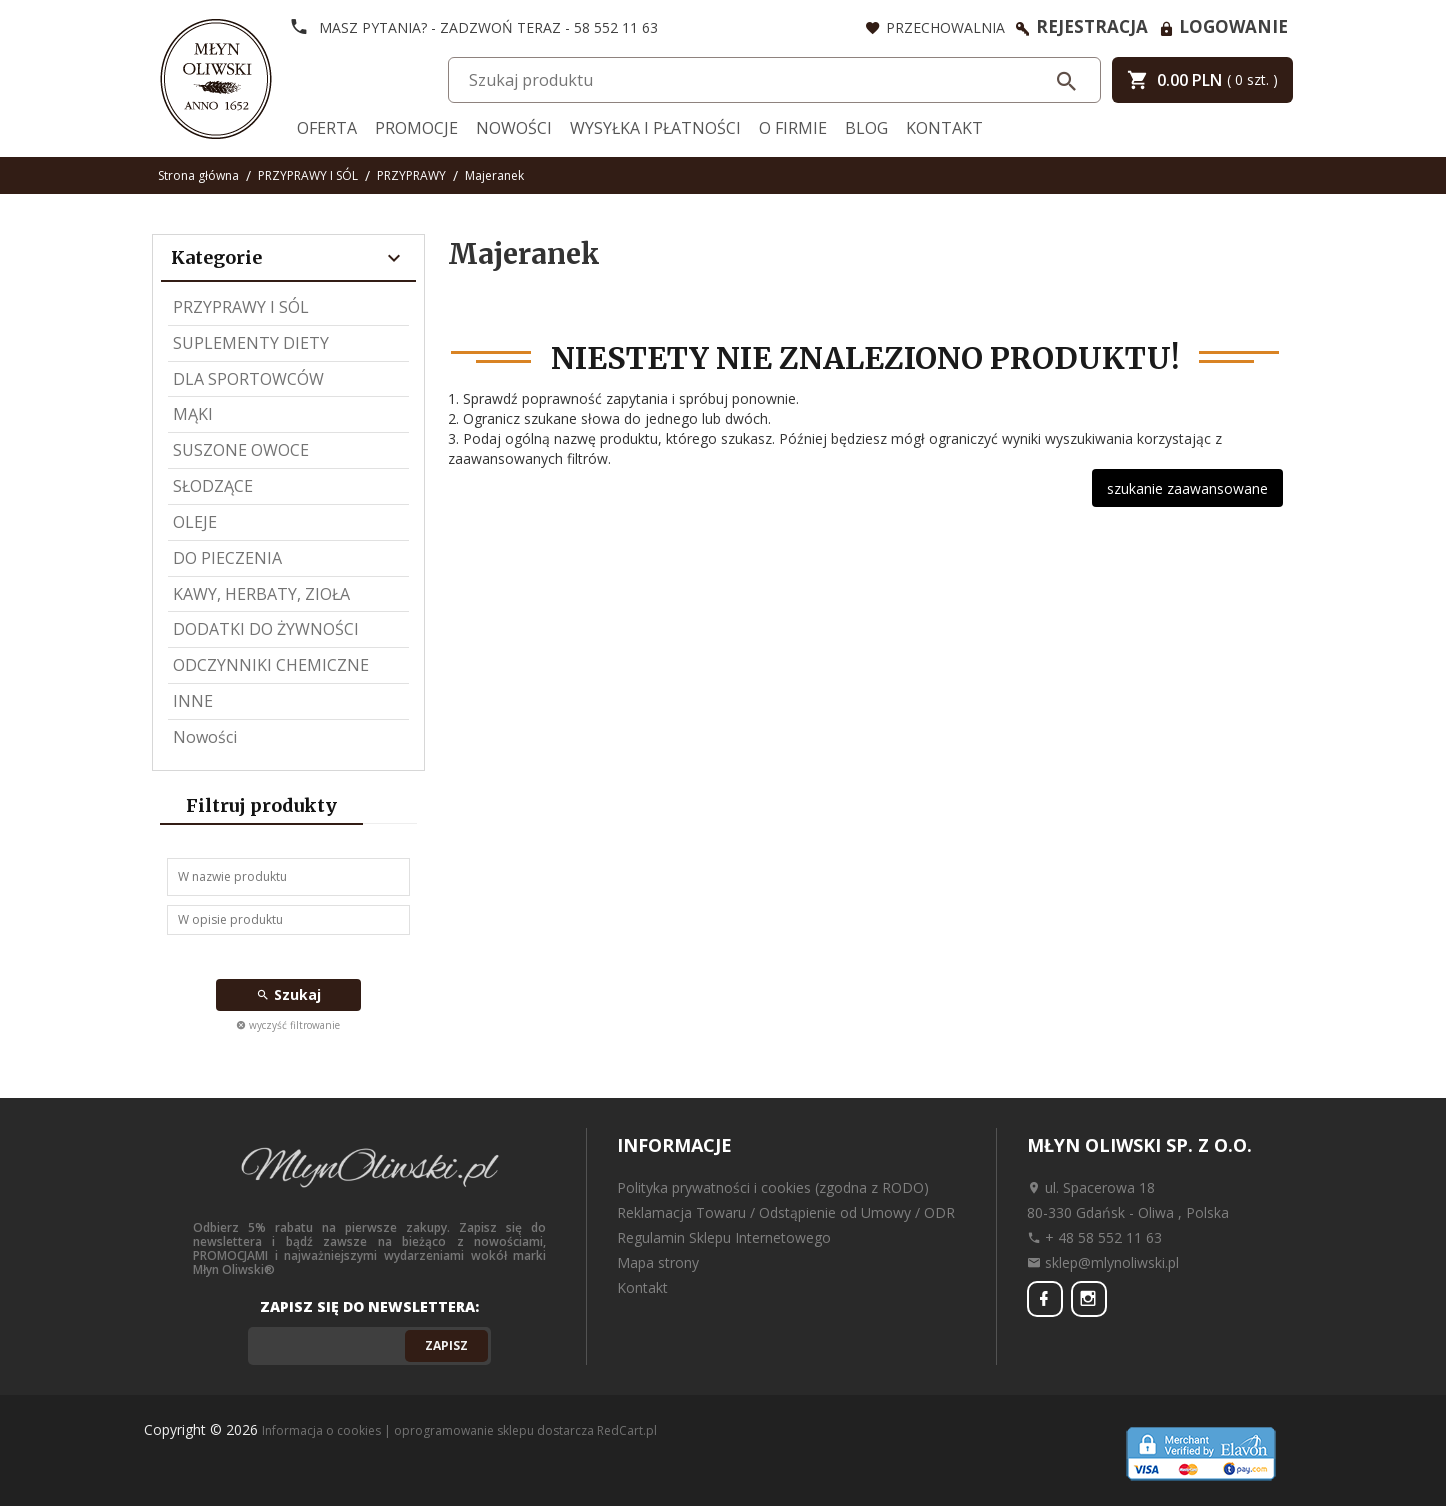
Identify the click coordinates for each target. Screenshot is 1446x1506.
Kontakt (944, 128)
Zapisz (446, 1345)
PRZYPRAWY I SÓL (241, 307)
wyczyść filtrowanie (288, 1025)
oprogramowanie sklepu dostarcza (494, 1430)
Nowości (514, 128)
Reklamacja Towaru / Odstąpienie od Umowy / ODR (786, 1212)
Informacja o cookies (321, 1430)
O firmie (793, 128)
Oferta (327, 128)
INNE (193, 701)
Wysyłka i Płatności (655, 128)
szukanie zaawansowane (1187, 488)
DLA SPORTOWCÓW (248, 379)
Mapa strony (658, 1262)
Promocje (416, 128)
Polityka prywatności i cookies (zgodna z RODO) (773, 1187)
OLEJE (195, 522)
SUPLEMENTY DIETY (251, 343)
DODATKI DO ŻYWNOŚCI (266, 629)
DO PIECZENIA (227, 558)
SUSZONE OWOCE (241, 450)
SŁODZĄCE (213, 486)
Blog (866, 128)
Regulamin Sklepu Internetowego (724, 1237)
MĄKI (193, 414)
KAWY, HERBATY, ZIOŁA (261, 594)
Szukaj (288, 994)
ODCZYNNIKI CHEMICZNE (271, 665)
